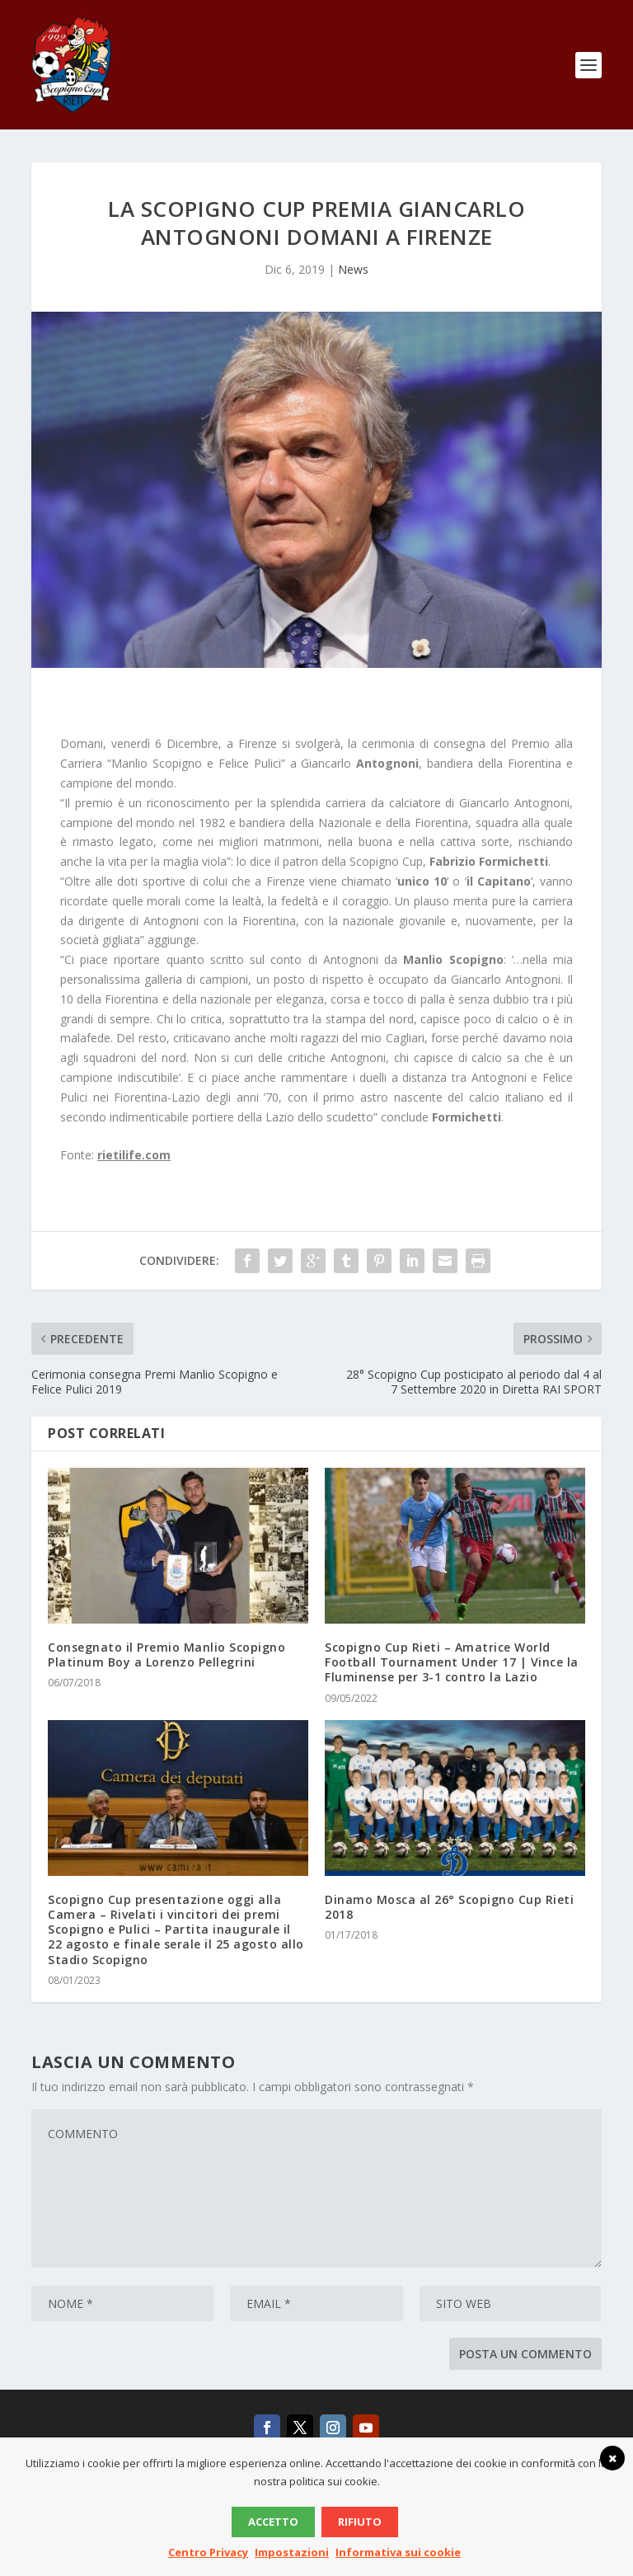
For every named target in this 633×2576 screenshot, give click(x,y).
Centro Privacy (208, 2552)
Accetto (273, 2521)
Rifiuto (360, 2521)
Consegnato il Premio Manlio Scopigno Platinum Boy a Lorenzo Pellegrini (166, 1654)
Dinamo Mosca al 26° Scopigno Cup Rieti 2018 (449, 1907)
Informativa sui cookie (398, 2552)
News (353, 269)
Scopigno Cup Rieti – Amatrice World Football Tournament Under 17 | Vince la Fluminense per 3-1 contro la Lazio (452, 1662)
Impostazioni (292, 2552)
